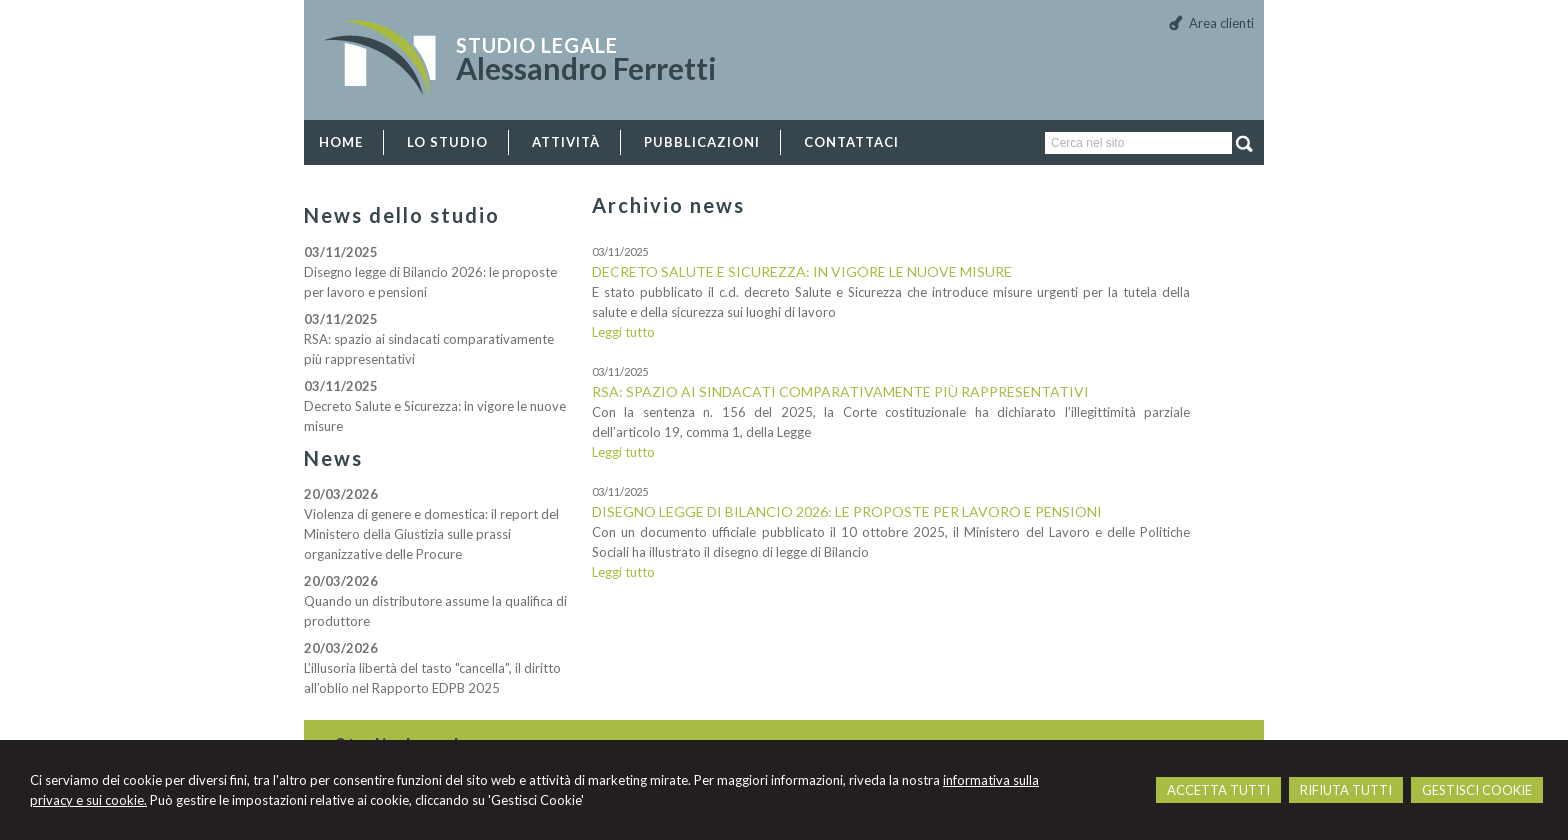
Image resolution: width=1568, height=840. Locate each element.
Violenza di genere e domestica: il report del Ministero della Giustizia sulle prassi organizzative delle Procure (431, 534)
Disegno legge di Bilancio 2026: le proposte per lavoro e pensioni (847, 511)
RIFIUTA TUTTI (1346, 790)
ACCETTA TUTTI (1218, 790)
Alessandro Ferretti (586, 68)
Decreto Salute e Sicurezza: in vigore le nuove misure (802, 271)
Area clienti (1221, 23)
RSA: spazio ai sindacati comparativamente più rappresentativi (840, 391)
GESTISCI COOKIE (1477, 790)
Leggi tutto (623, 332)
